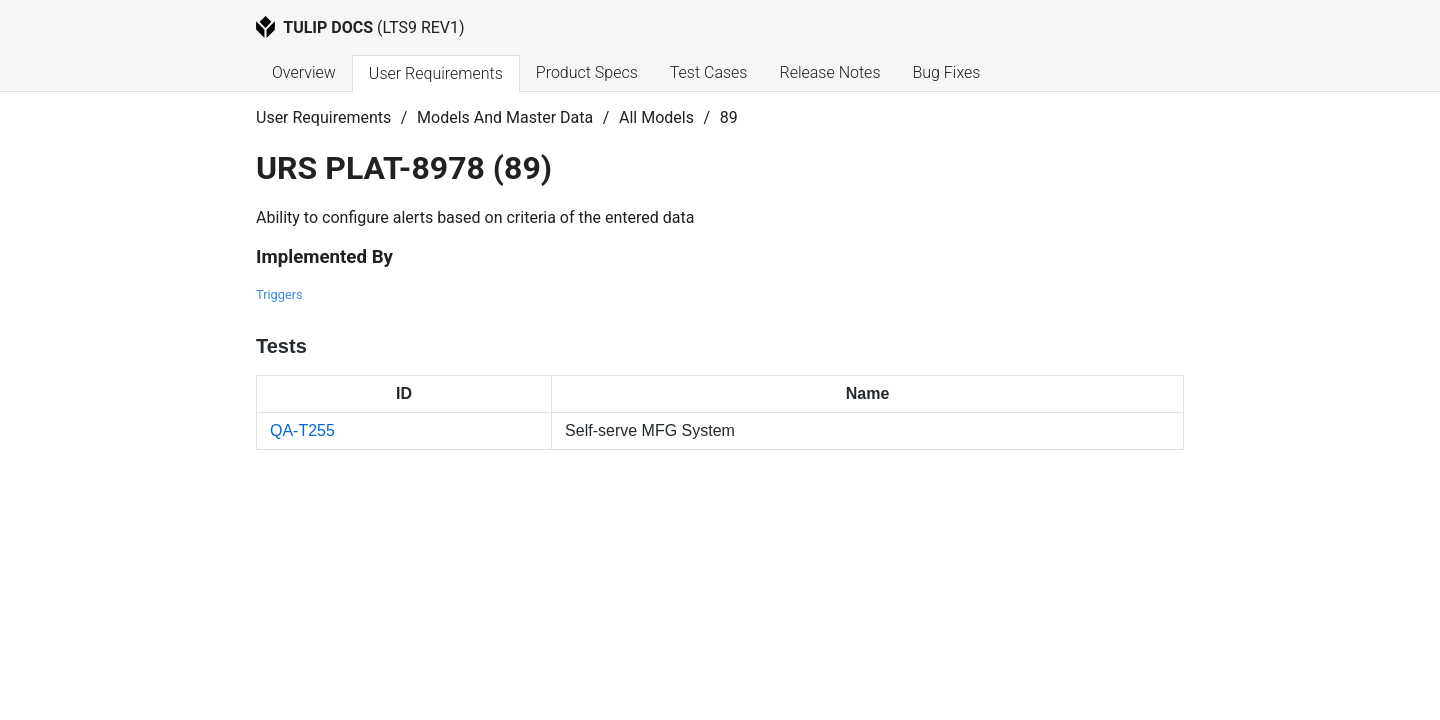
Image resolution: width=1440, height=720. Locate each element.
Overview (304, 72)
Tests (281, 346)
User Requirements (436, 73)
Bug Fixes (946, 72)
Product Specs (587, 72)
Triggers (279, 294)
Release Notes (829, 72)
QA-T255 (302, 430)
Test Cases (709, 72)
